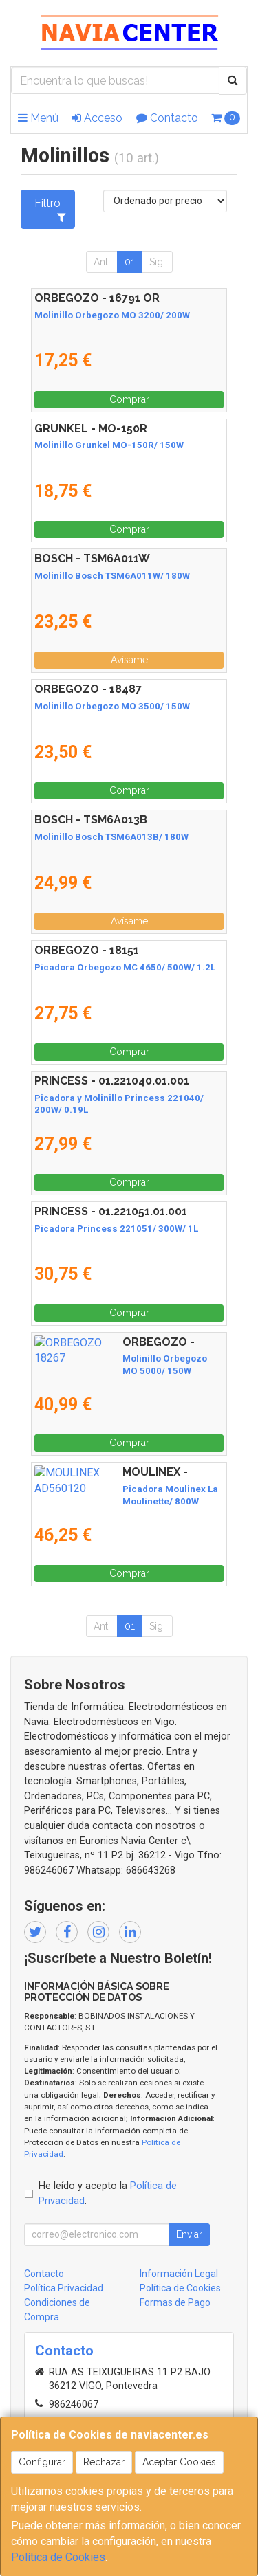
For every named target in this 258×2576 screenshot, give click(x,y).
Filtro (49, 210)
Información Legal (179, 2273)
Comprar (129, 399)
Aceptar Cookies (179, 2461)
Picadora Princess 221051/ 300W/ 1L (116, 1228)
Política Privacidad (63, 2288)
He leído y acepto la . (108, 2193)
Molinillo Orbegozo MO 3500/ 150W (112, 706)
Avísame (129, 659)
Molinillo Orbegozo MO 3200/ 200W (112, 315)
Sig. (157, 261)
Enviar (189, 2234)
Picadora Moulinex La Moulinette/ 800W (121, 1489)
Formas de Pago (175, 2302)
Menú (38, 117)
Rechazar (104, 2461)
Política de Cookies (58, 2557)
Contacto (167, 117)
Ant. (102, 261)
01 (130, 261)
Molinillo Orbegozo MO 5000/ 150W (112, 1358)
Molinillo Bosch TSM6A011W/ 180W (112, 575)
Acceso (97, 117)
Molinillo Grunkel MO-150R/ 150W (109, 445)
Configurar (42, 2461)
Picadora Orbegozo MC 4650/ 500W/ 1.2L (124, 967)
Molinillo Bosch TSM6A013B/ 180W (111, 837)
